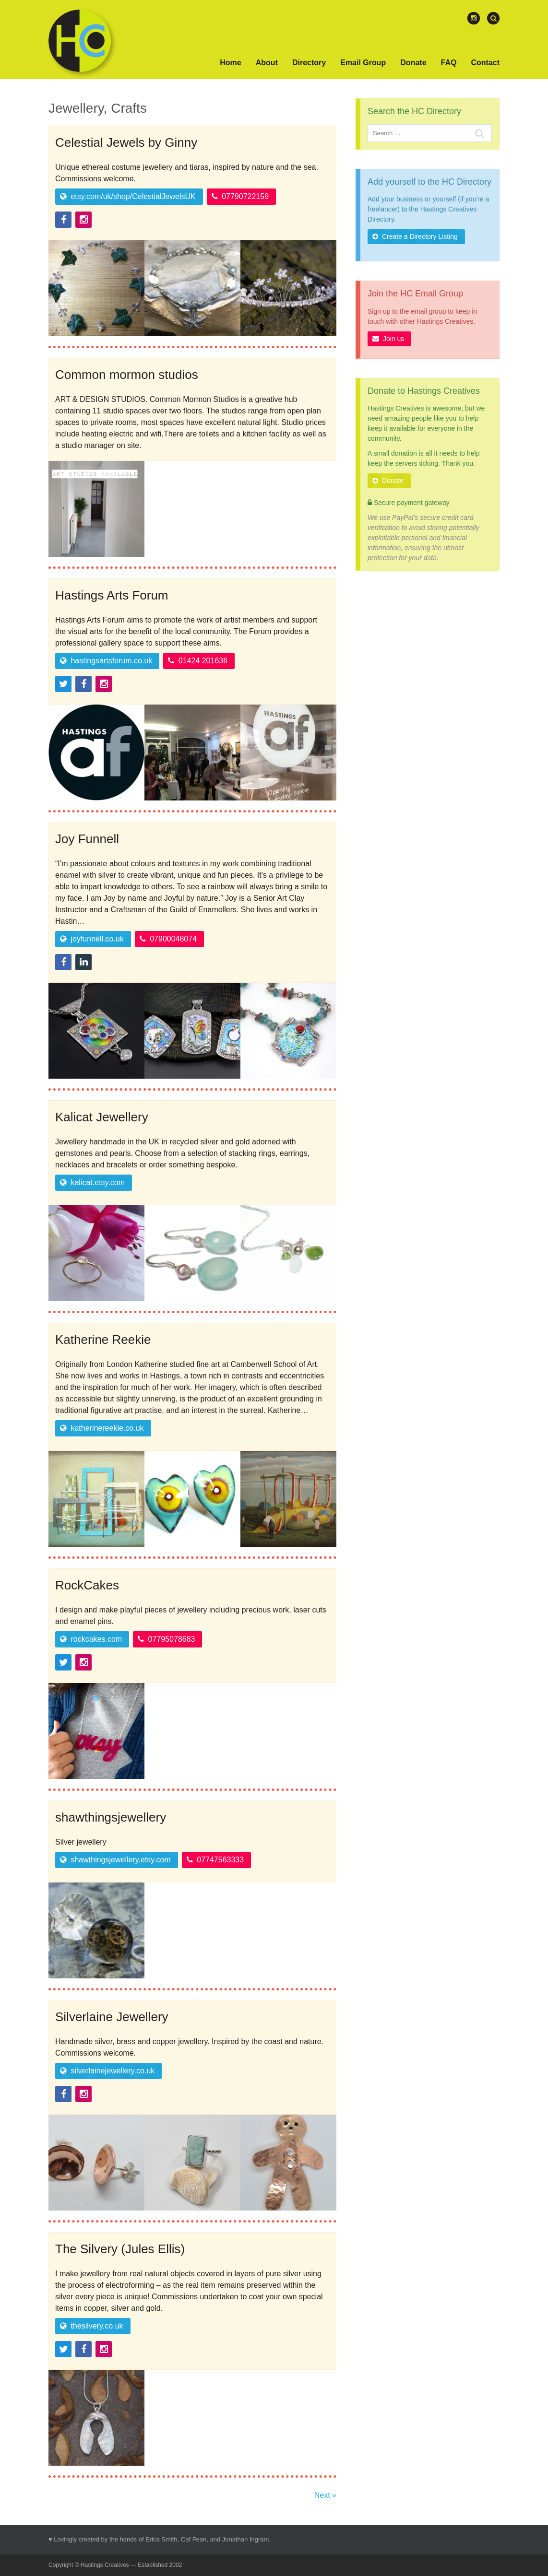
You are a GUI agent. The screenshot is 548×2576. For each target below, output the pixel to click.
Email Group (363, 63)
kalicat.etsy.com (92, 1182)
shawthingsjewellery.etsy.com (115, 1860)
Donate (413, 63)
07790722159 (240, 196)
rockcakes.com (91, 1639)
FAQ (449, 63)
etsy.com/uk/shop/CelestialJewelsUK (128, 196)
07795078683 (166, 1639)
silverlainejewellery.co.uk (107, 2071)
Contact (485, 63)
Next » (325, 2495)
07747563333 (215, 1860)
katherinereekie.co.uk (102, 1428)
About (267, 63)
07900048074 (168, 939)
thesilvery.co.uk (91, 2326)
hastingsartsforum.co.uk (106, 661)
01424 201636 (197, 661)
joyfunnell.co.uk (92, 939)
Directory (309, 63)
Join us (388, 338)
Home (230, 63)
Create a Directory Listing (415, 236)
